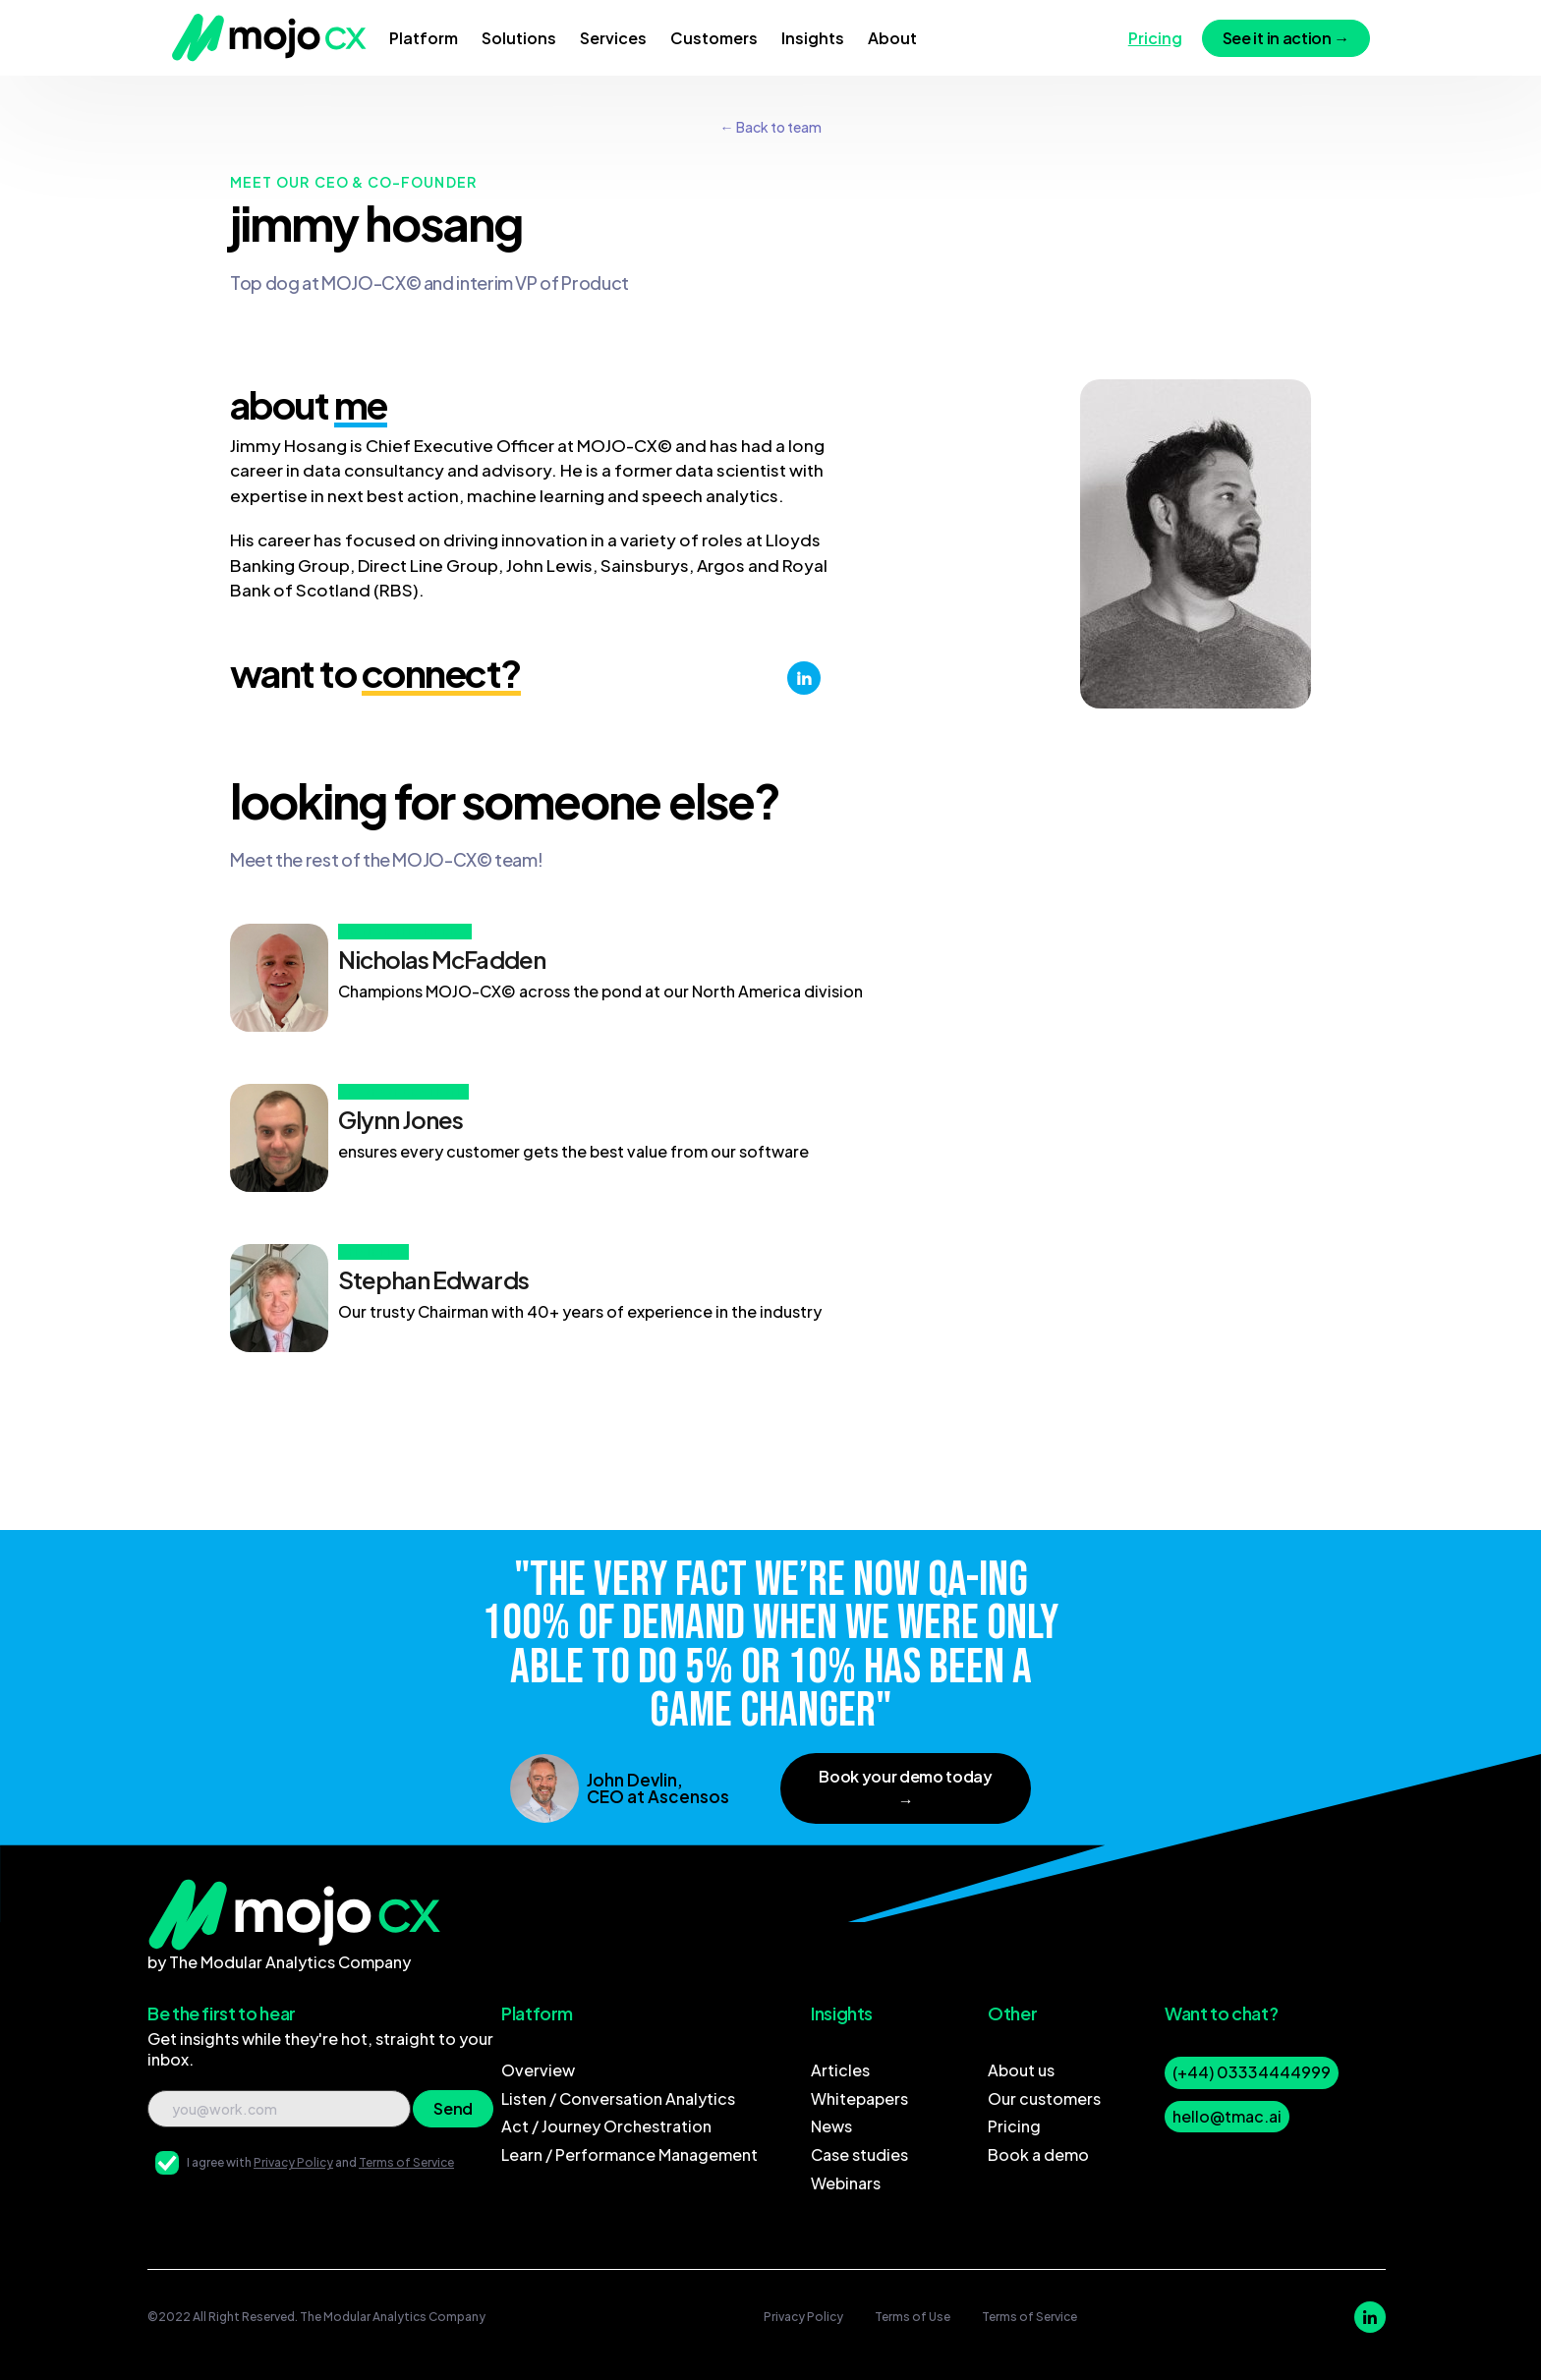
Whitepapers (859, 2098)
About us (1021, 2070)
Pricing (1014, 2126)
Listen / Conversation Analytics (618, 2098)
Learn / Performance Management (629, 2154)
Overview (538, 2070)
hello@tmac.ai (1227, 2116)
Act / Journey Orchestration (606, 2126)
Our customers (1044, 2098)
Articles (840, 2070)
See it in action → (1286, 38)
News (831, 2126)
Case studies (859, 2154)
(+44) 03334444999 (1251, 2072)
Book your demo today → (906, 1788)
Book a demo (1038, 2154)
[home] (269, 38)
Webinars (846, 2183)
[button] (423, 38)
